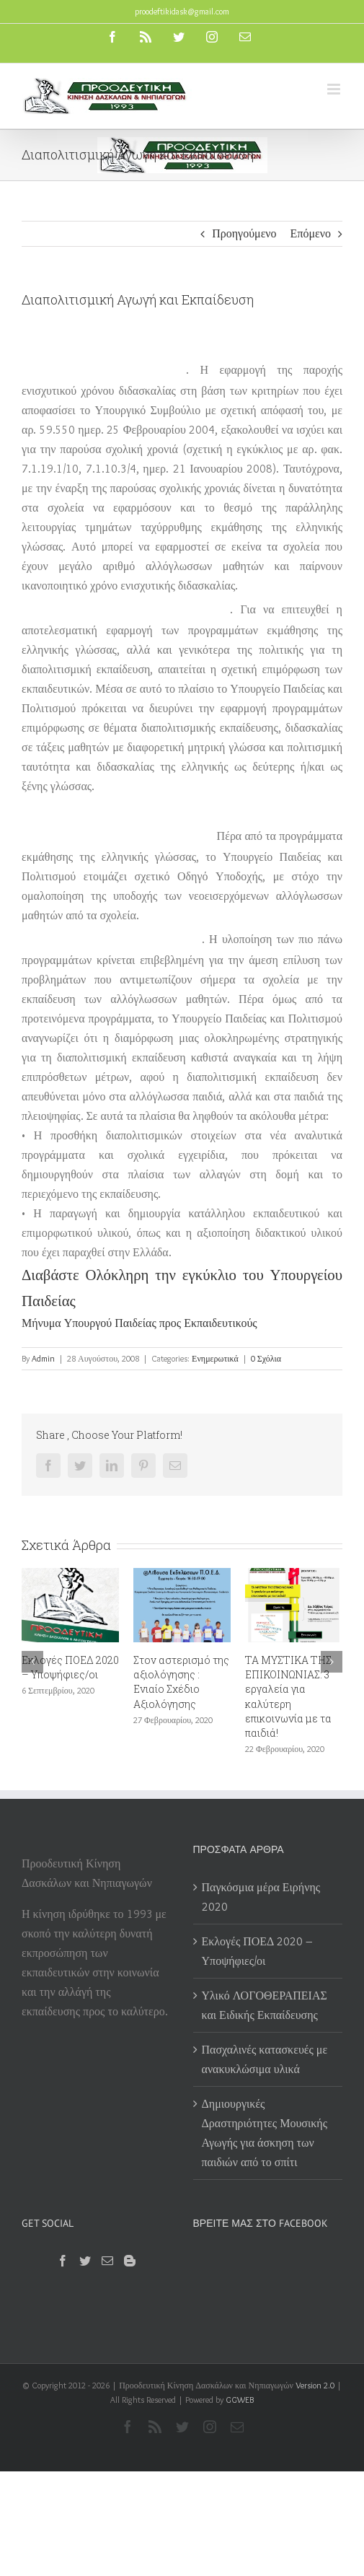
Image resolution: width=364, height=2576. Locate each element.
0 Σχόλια (266, 1358)
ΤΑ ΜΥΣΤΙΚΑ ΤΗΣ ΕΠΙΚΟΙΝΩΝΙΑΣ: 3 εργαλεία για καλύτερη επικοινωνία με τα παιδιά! (288, 1696)
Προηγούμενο (244, 233)
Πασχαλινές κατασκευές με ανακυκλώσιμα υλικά (265, 2059)
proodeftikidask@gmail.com (182, 11)
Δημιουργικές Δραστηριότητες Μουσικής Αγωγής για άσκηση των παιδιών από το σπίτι (265, 2133)
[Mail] (107, 2260)
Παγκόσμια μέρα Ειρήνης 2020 (261, 1897)
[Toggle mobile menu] (334, 89)
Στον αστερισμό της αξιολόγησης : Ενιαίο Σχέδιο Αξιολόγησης (181, 1681)
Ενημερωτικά (215, 1358)
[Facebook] (62, 2260)
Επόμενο (310, 233)
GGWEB (240, 2399)
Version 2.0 (315, 2385)
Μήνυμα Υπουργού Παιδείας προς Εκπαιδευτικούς (139, 1323)
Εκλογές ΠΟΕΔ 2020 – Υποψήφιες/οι (70, 1667)
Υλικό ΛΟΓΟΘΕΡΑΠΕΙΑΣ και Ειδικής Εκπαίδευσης (264, 2005)
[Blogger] (130, 2260)
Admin (43, 1358)
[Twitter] (85, 2260)
